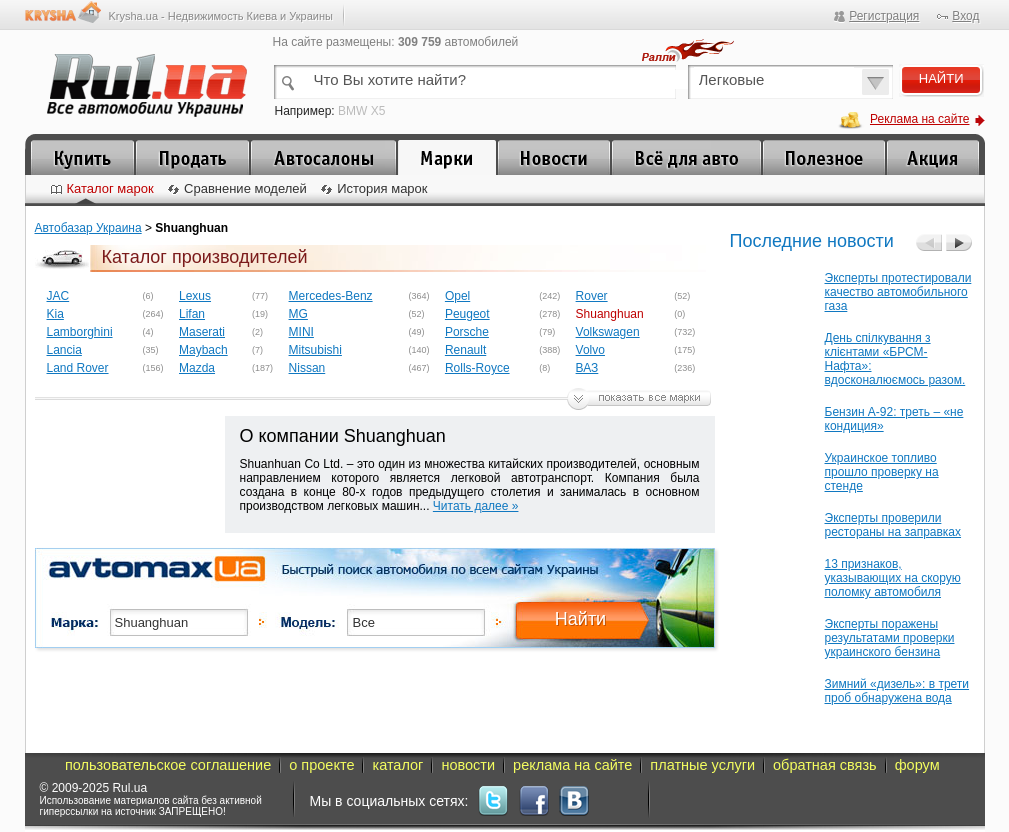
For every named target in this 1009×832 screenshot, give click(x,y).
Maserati (202, 332)
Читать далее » (476, 506)
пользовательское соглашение (168, 765)
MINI (301, 332)
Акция (933, 157)
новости (468, 765)
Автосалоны (323, 157)
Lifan (192, 314)
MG (298, 314)
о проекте (321, 765)
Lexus (195, 296)
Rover (592, 296)
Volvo (590, 350)
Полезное (824, 157)
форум (917, 765)
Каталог (447, 157)
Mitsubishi (315, 350)
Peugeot (467, 314)
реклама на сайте (572, 765)
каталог (397, 765)
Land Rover (78, 368)
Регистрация (884, 16)
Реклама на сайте (920, 119)
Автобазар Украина (88, 228)
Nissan (307, 368)
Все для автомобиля (686, 157)
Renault (465, 350)
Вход (965, 16)
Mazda (197, 368)
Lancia (64, 350)
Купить (82, 157)
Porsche (467, 332)
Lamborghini (80, 332)
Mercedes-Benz (331, 296)
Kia (55, 314)
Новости (554, 157)
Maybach (203, 350)
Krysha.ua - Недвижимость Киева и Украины (221, 16)
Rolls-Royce (477, 368)
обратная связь (825, 765)
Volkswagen (608, 332)
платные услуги (702, 765)
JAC (58, 296)
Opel (457, 296)
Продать (192, 157)
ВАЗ (587, 368)
